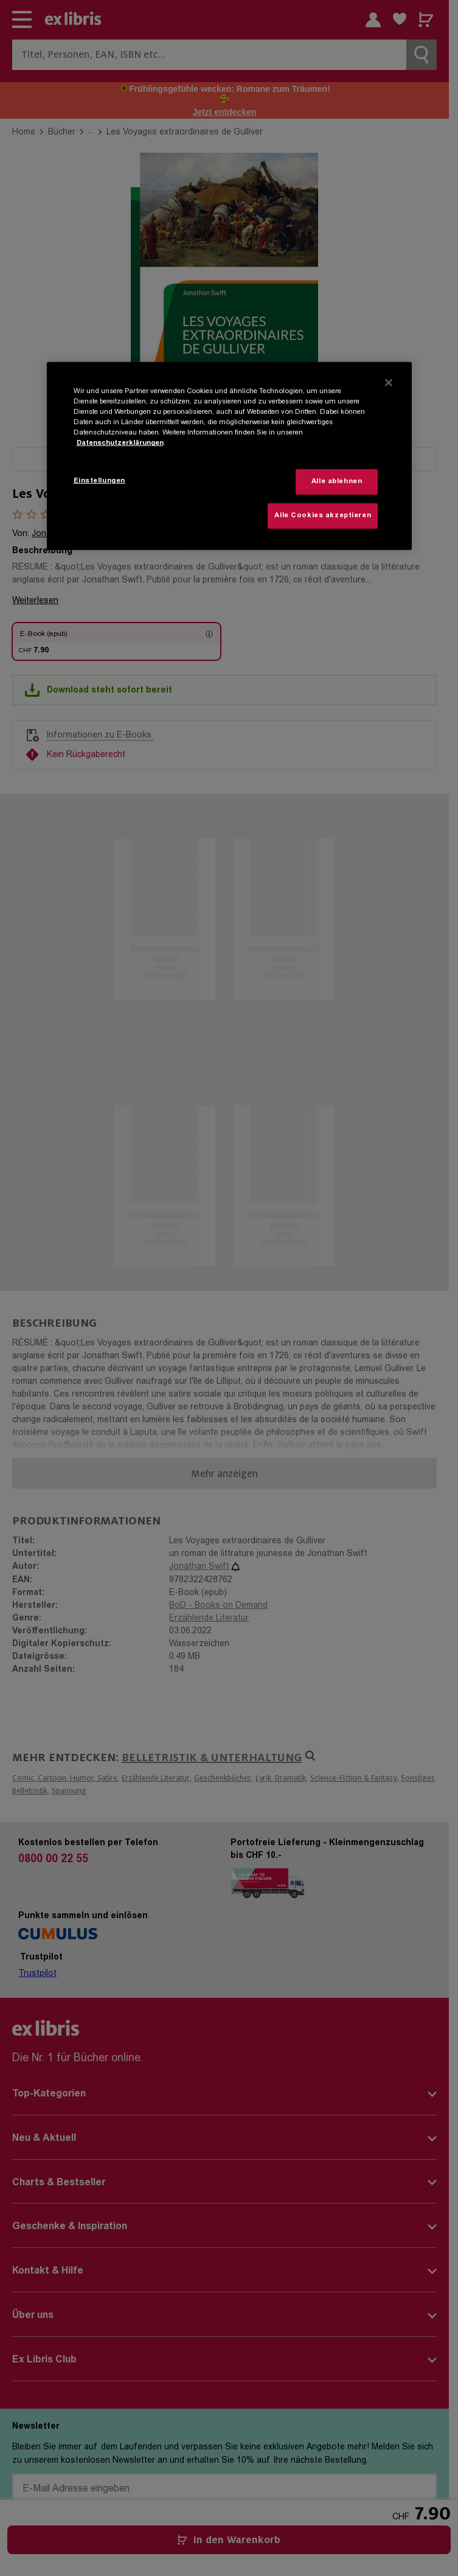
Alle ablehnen (336, 481)
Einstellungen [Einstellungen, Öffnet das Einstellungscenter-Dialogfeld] (99, 481)
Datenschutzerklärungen (120, 443)
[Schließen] (388, 382)
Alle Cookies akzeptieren (322, 515)
